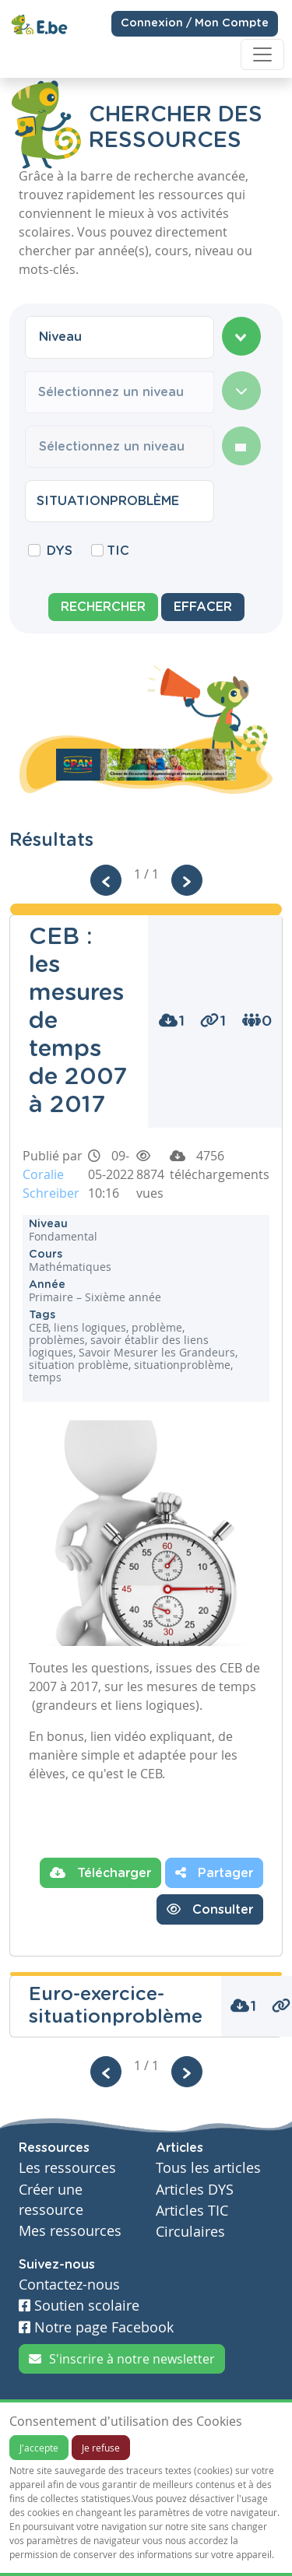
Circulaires (190, 2232)
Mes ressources (70, 2231)
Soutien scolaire (79, 2306)
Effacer (203, 607)
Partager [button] (214, 1872)
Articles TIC (192, 2211)
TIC (118, 551)
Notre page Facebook (96, 2327)
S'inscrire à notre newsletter (122, 2359)
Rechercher (103, 607)
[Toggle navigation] (262, 54)
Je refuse (101, 2447)
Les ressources (67, 2168)
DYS (59, 551)
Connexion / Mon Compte (195, 22)
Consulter (210, 1909)
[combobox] (119, 337)
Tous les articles (208, 2168)
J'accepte (38, 2447)
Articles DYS (195, 2190)
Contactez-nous (69, 2284)
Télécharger (100, 1872)
